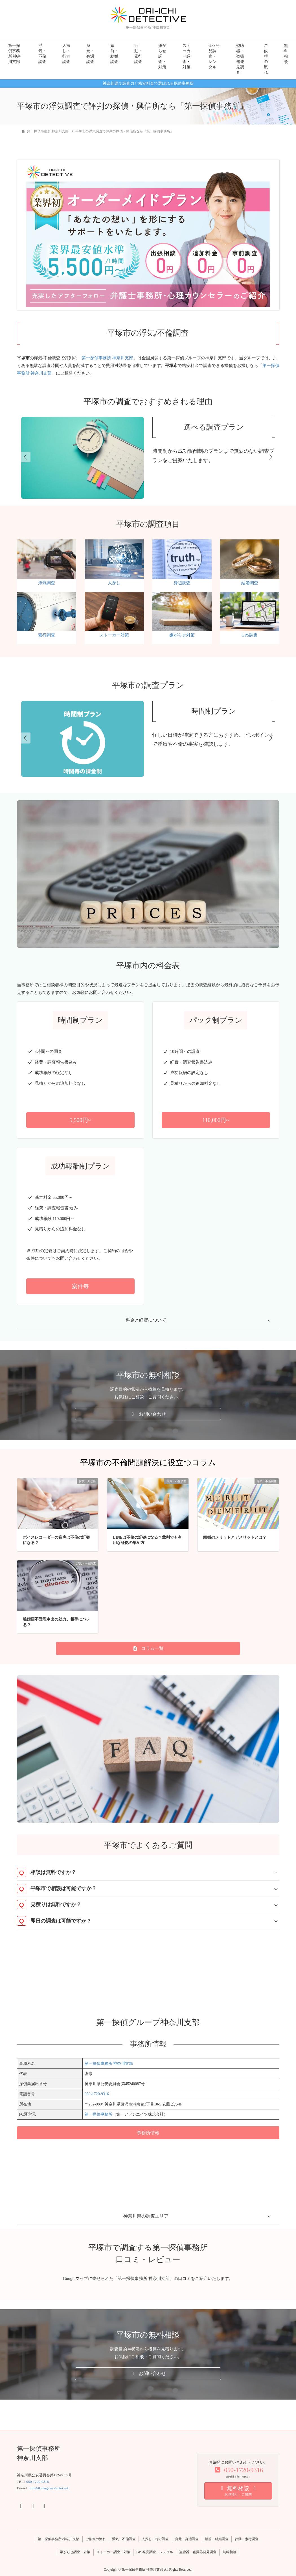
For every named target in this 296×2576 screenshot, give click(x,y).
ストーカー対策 (114, 635)
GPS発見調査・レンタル (214, 56)
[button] (80, 1120)
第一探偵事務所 (98, 2114)
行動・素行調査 (138, 53)
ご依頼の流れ (266, 59)
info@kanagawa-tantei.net (49, 2488)
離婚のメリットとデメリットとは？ (234, 1537)
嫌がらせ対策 (182, 635)
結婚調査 (249, 582)
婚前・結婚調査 (114, 53)
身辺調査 (182, 582)
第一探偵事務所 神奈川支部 (14, 53)
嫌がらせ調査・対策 (162, 56)
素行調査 (46, 635)
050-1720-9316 (97, 2094)
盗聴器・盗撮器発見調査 (240, 59)
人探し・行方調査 (66, 53)
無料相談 (286, 53)
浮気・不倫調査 (42, 53)
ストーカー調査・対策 (186, 56)
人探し (114, 582)
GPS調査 (250, 635)
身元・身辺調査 (90, 53)
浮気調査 (46, 582)
